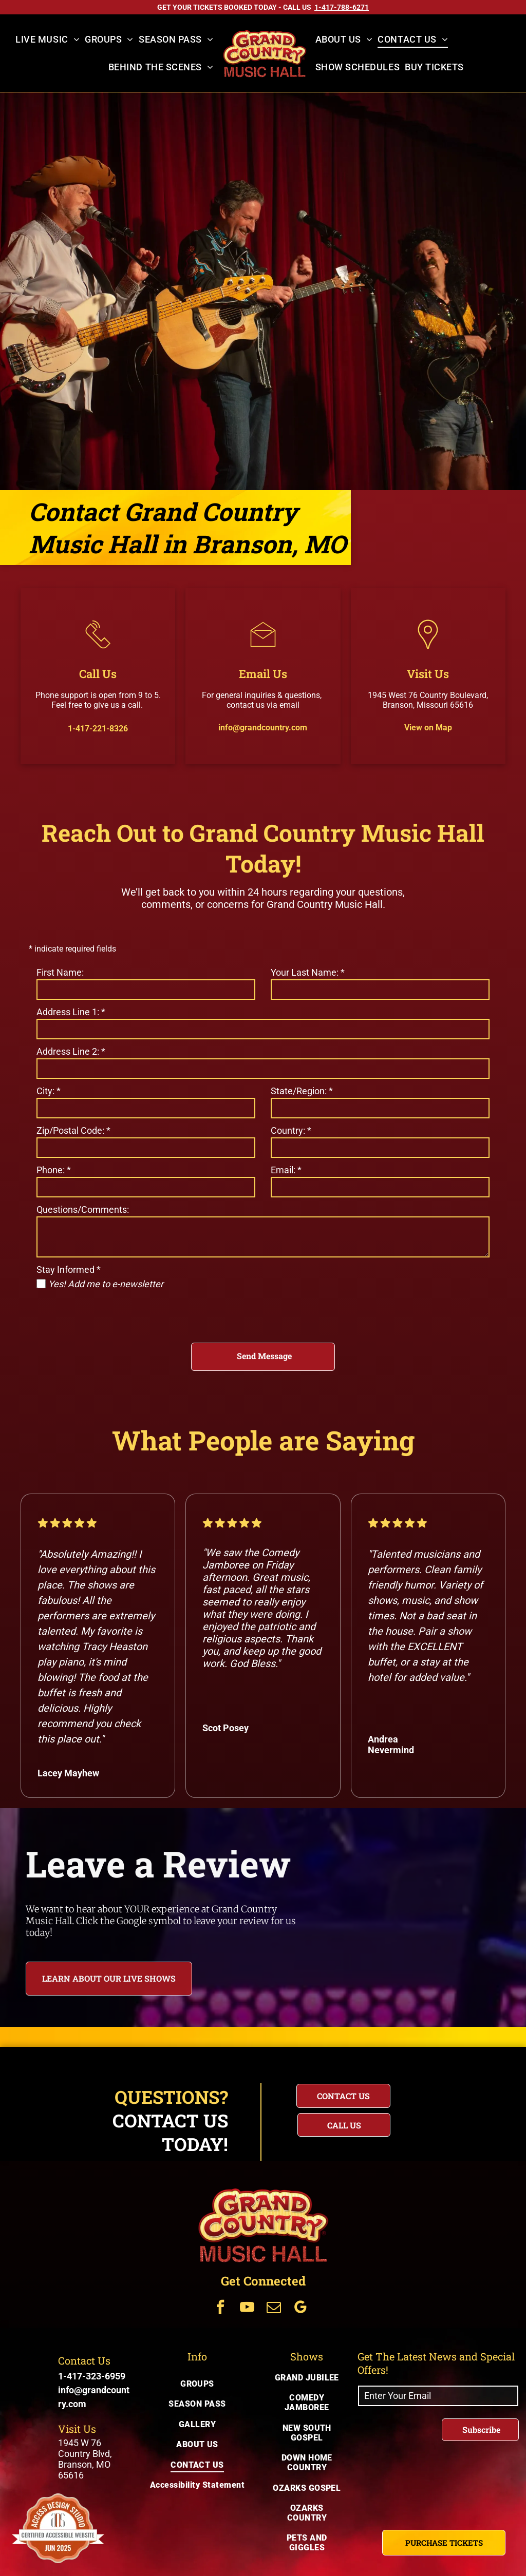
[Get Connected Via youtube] (247, 2308)
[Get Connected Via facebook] (220, 2308)
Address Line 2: (70, 1051)
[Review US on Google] (401, 1877)
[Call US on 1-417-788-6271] (341, 7)
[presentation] (114, 1312)
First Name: (60, 972)
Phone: (53, 1170)
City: (48, 1091)
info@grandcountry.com (262, 727)
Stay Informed (68, 1269)
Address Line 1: (70, 1011)
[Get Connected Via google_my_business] (300, 2308)
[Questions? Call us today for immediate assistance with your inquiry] (343, 2125)
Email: (286, 1170)
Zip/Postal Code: (73, 1130)
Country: (291, 1130)
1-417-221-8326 (98, 728)
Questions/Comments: (82, 1209)
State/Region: (302, 1091)
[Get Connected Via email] (274, 2308)
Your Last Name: (308, 972)
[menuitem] (47, 39)
